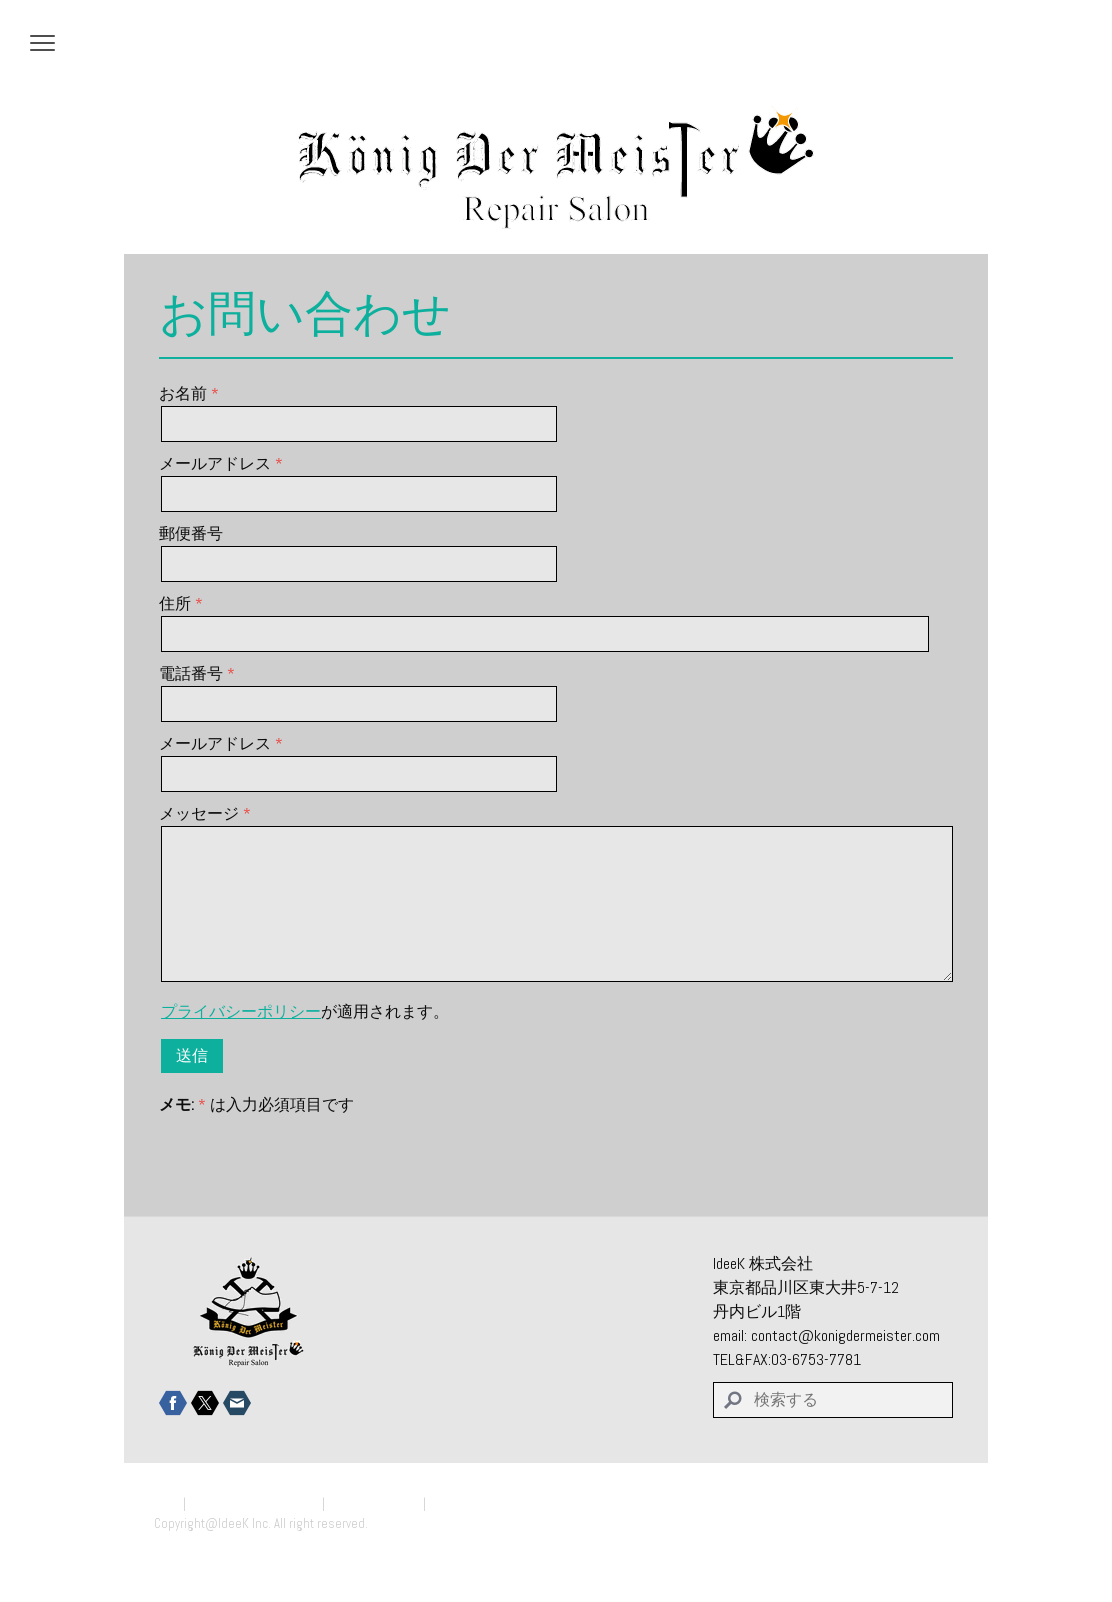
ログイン (932, 1542)
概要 (167, 1503)
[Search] (833, 1400)
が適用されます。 (305, 1011)
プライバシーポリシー (241, 1011)
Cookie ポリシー (374, 1503)
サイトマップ (468, 1503)
